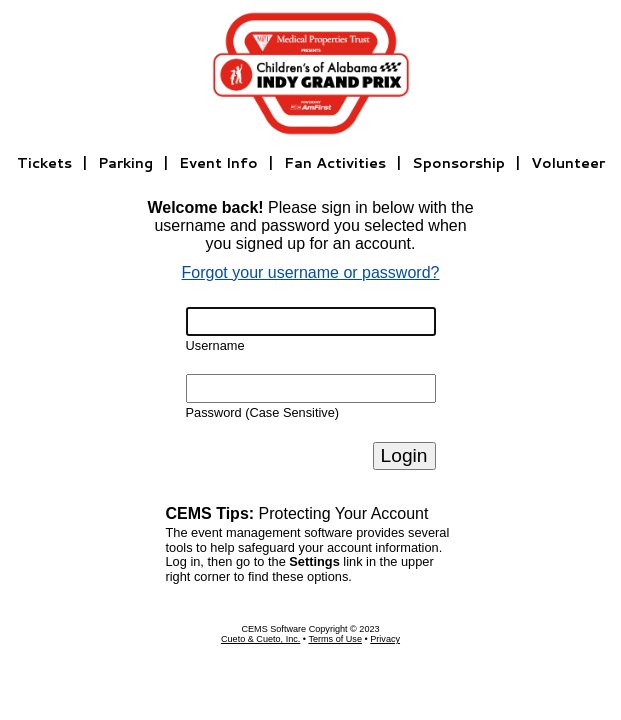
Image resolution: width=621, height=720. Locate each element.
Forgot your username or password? (311, 272)
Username (215, 345)
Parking (125, 162)
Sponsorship (458, 162)
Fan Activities (335, 162)
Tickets (44, 162)
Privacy (385, 639)
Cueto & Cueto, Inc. (260, 639)
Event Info (218, 162)
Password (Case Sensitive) (263, 412)
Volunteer (568, 162)
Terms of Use (335, 639)
